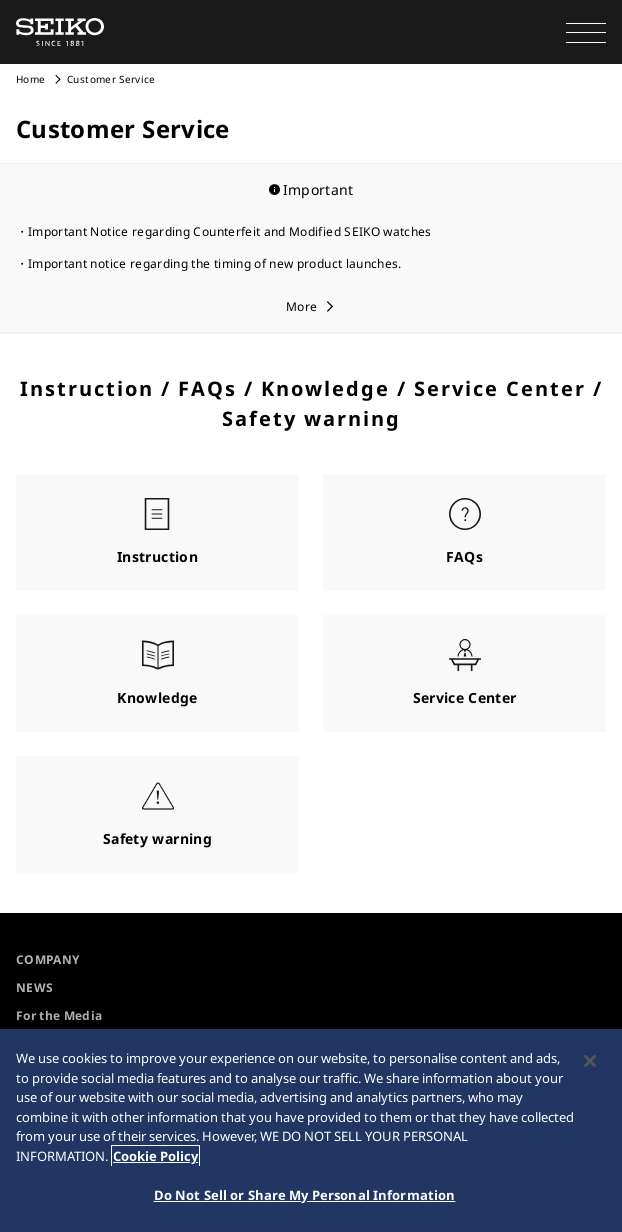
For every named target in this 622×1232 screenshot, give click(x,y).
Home (30, 79)
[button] (586, 32)
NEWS (34, 987)
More (301, 306)
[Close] (590, 1061)
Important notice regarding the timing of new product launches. (215, 263)
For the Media (59, 1015)
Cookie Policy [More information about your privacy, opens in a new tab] (155, 1156)
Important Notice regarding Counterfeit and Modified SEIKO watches (230, 231)
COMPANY (47, 959)
